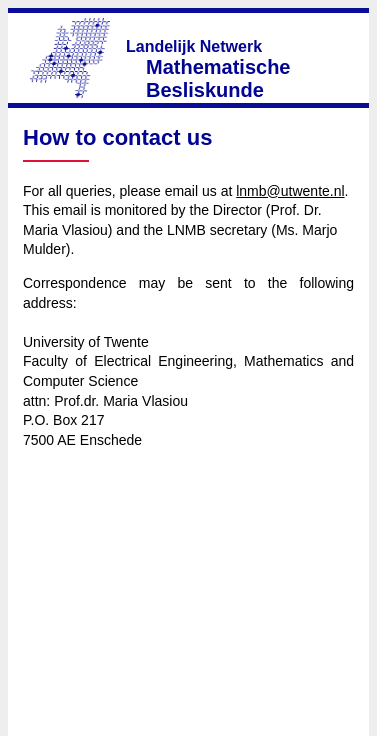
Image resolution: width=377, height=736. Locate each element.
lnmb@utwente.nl (290, 191)
